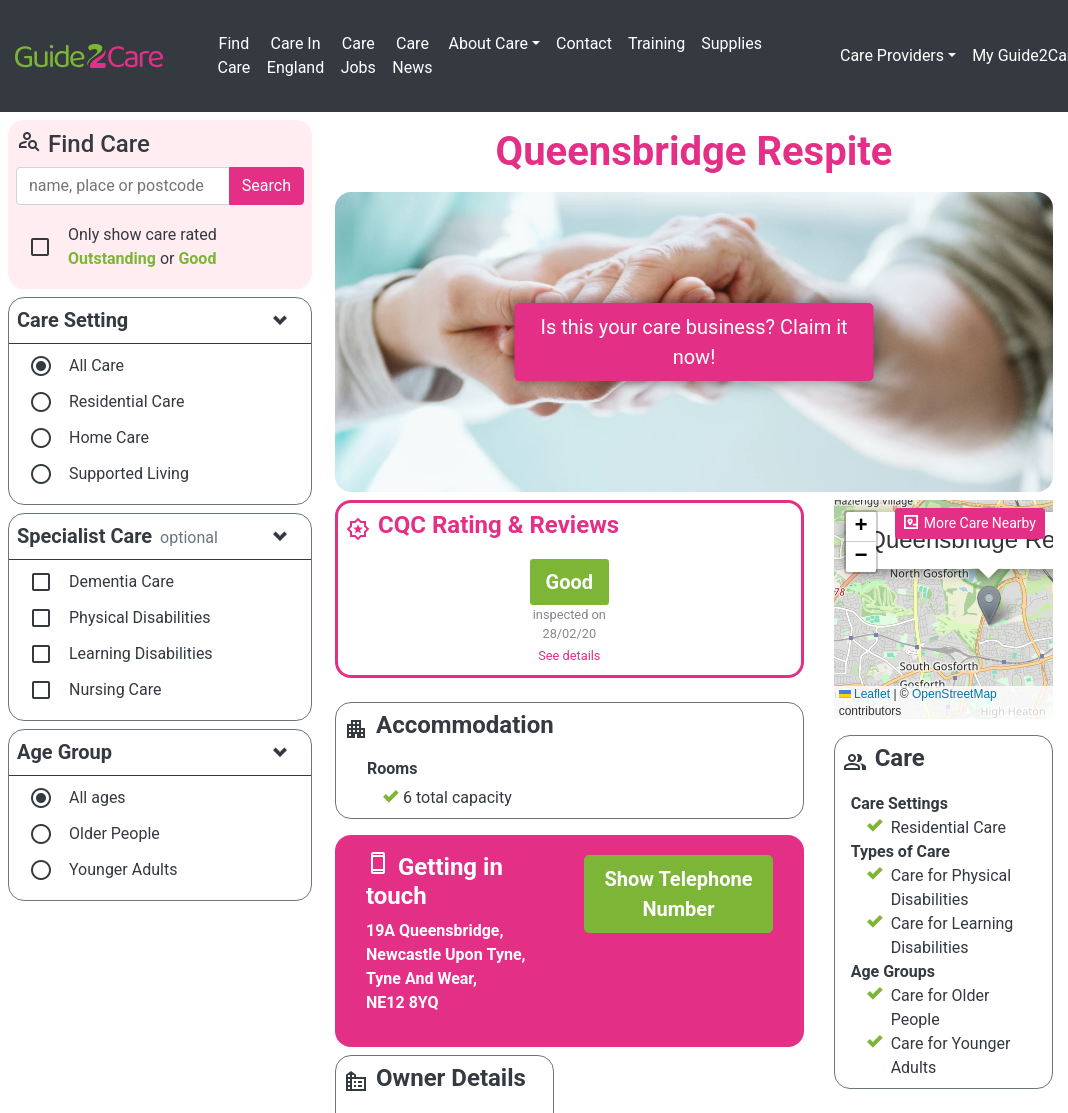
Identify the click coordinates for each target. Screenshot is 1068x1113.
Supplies (731, 43)
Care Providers (892, 55)
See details (569, 655)
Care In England (295, 55)
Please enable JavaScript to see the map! (943, 610)
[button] (989, 605)
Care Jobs (358, 55)
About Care (488, 43)
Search (266, 185)
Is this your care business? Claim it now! (693, 342)
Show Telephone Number (678, 894)
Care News (412, 55)
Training (656, 43)
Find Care (233, 55)
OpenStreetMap (954, 694)
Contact (584, 43)
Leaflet (864, 694)
